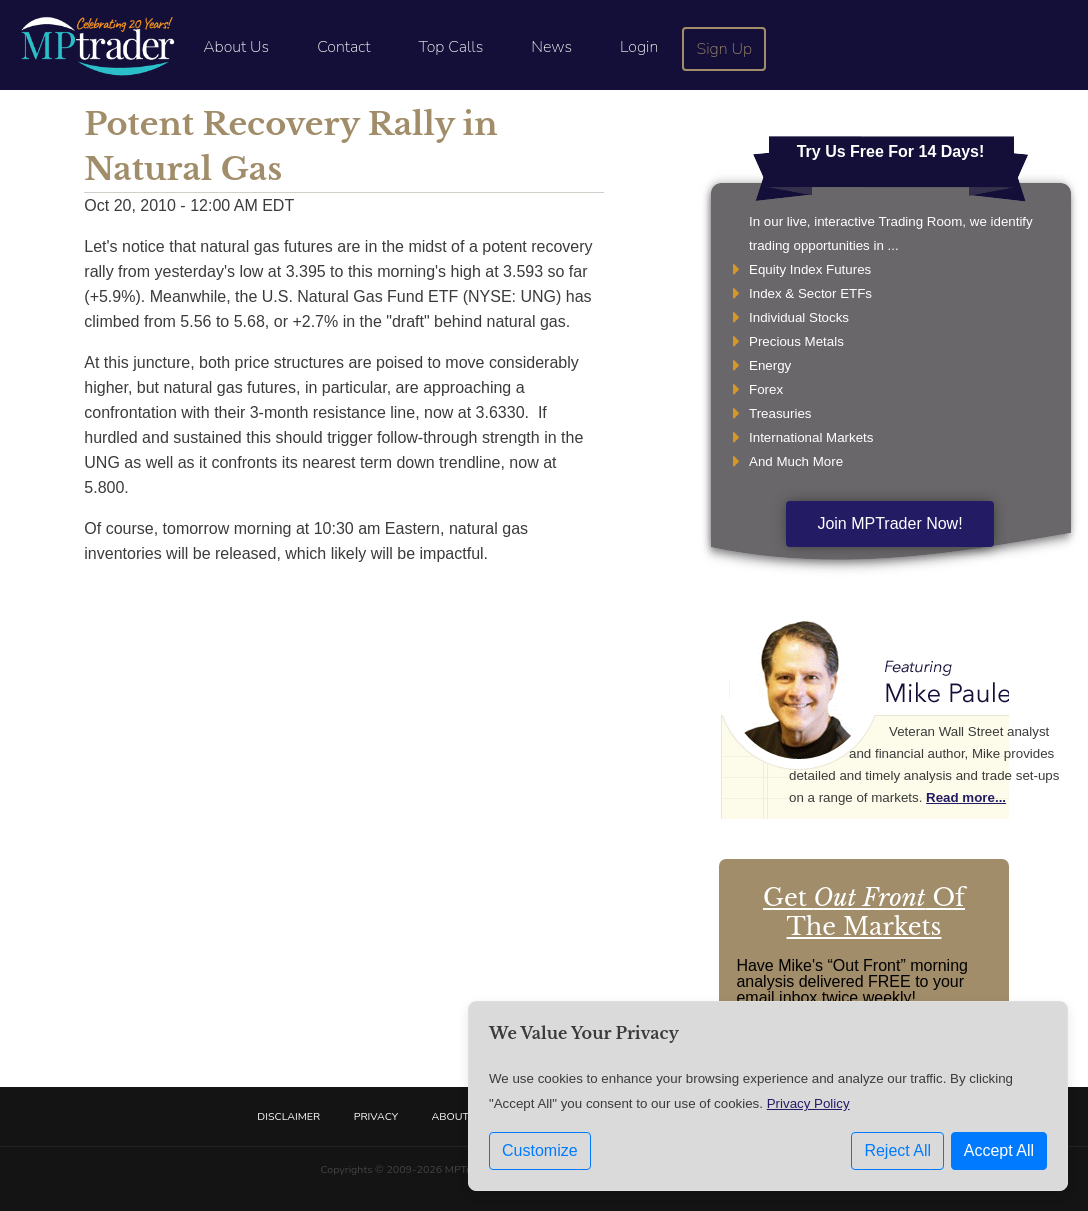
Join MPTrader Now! (889, 523)
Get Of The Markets (864, 912)
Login (639, 47)
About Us (236, 47)
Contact (343, 47)
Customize (540, 1150)
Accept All (999, 1150)
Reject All (897, 1150)
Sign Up (725, 49)
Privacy (376, 1116)
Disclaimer (288, 1116)
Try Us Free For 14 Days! (891, 151)
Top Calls (450, 47)
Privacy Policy (808, 1103)
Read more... (966, 797)
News (551, 47)
